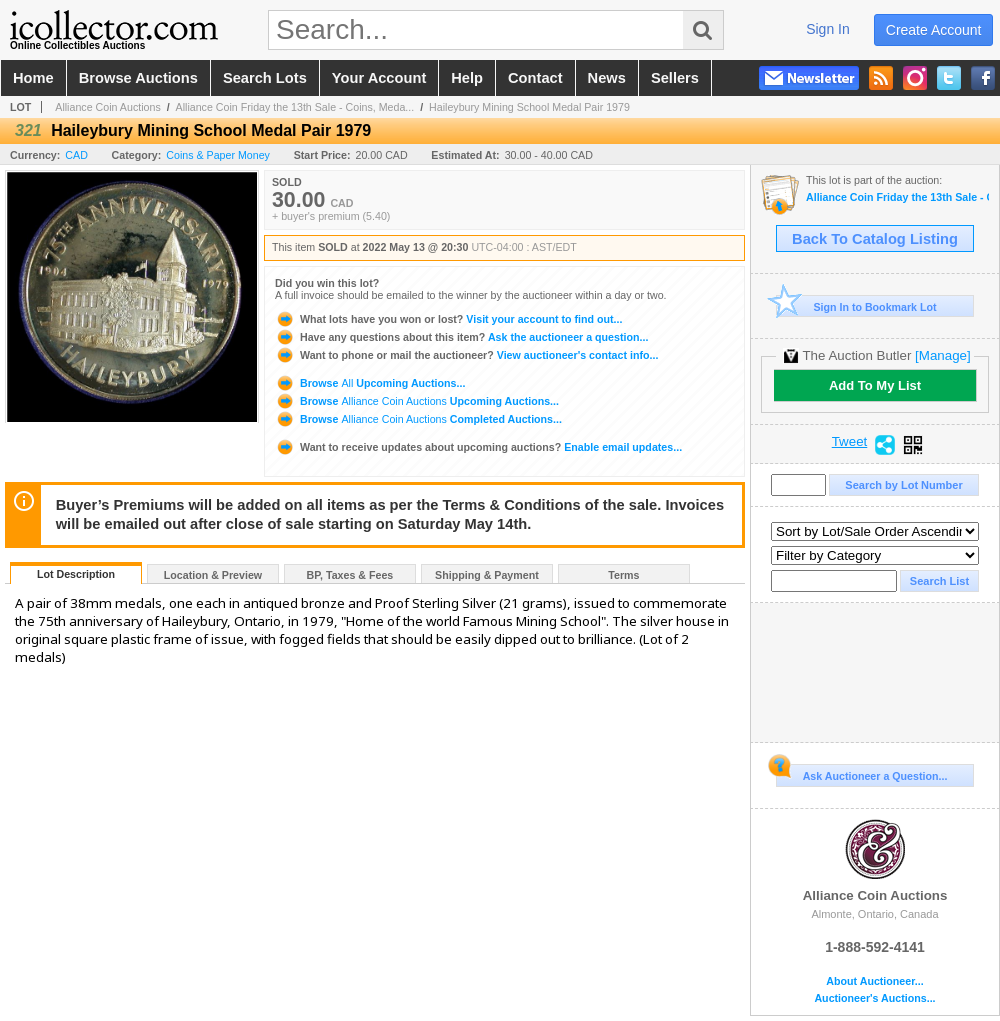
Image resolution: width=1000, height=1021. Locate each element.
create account (934, 30)
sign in (828, 29)
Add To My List (875, 385)
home (33, 78)
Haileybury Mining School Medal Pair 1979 (529, 107)
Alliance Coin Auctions (107, 107)
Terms (623, 575)
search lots (265, 78)
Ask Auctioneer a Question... (861, 773)
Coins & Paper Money (218, 155)
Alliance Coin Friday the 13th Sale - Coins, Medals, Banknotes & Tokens (897, 197)
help (467, 78)
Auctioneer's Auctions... (874, 998)
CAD (76, 155)
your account (379, 78)
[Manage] (942, 355)
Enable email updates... (478, 447)
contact (535, 78)
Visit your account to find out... (448, 319)
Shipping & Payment (487, 575)
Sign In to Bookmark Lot (856, 306)
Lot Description (76, 574)
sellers (675, 78)
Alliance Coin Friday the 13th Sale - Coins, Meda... (295, 107)
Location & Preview (213, 575)
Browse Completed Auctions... (418, 419)
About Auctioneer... (874, 981)
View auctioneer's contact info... (466, 355)
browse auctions (138, 78)
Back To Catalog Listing (875, 239)
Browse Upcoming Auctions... (370, 383)
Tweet (850, 442)
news (607, 78)
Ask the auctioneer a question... (461, 337)
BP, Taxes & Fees (350, 575)
